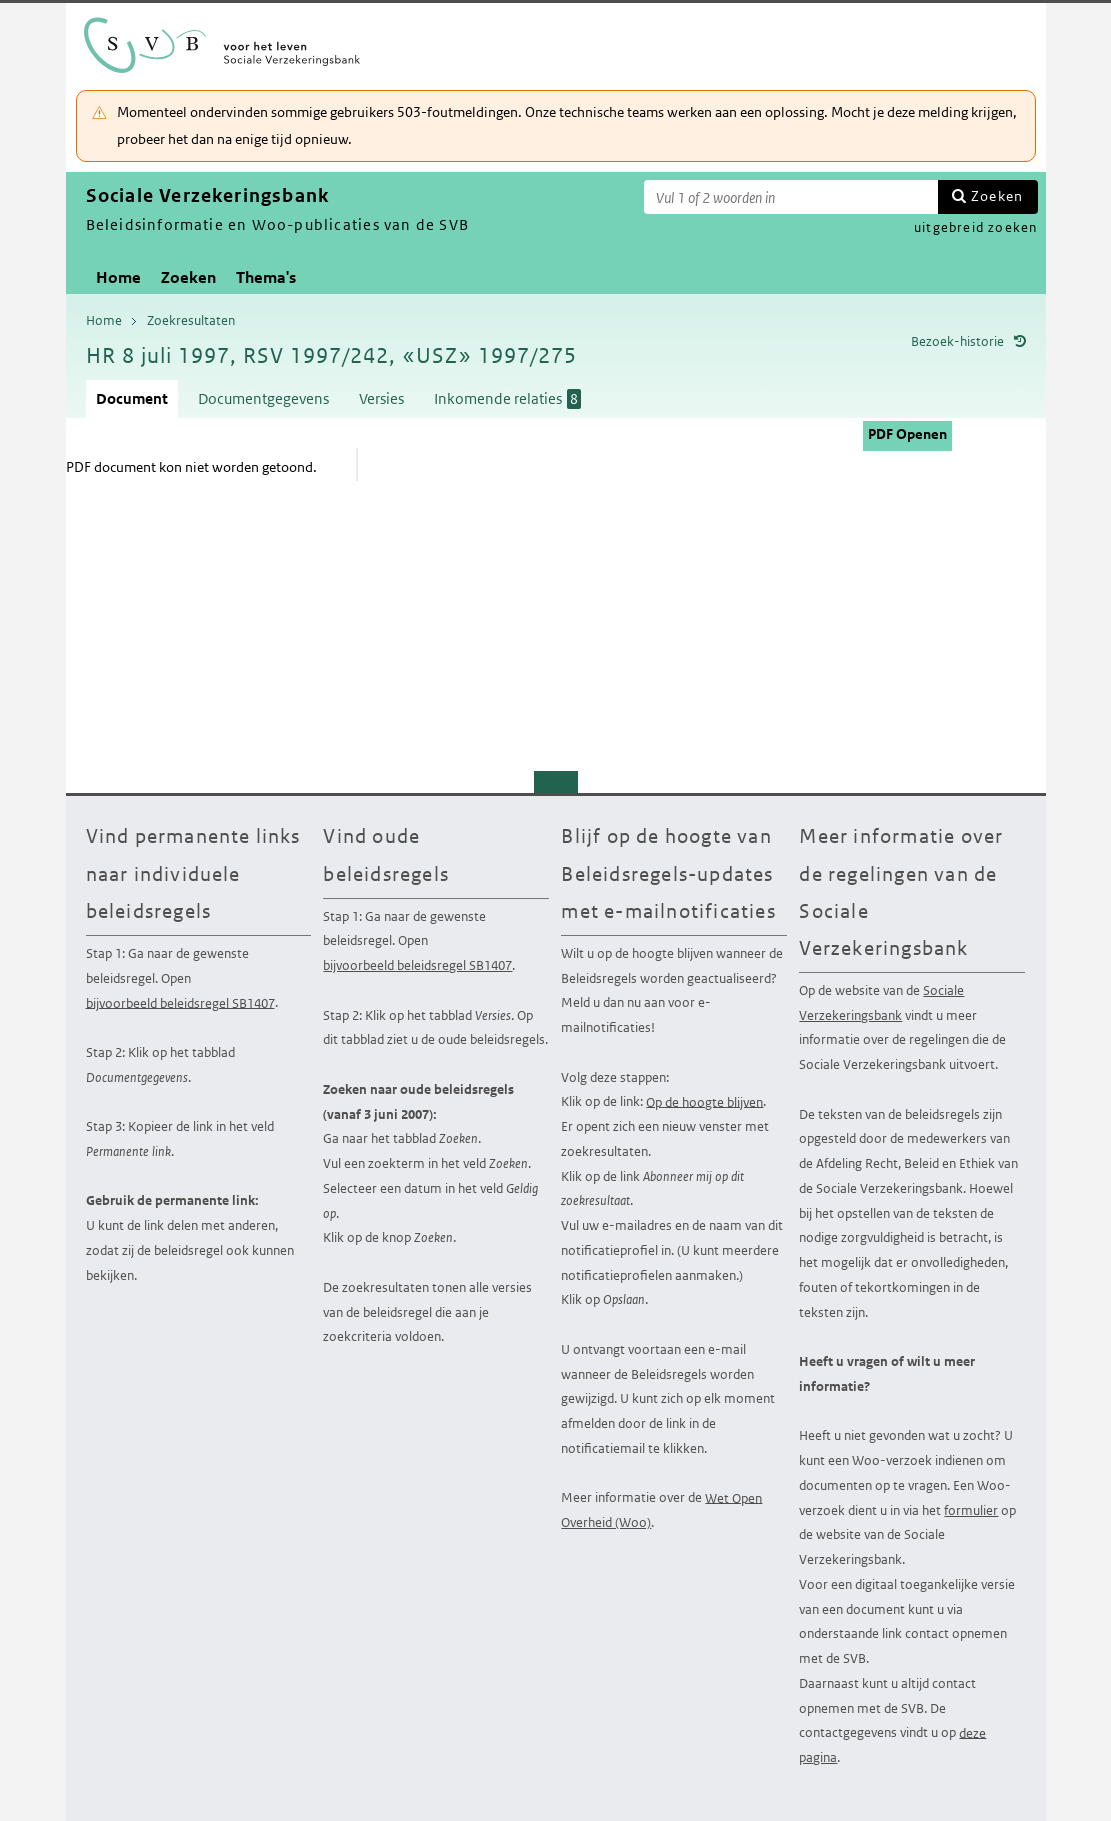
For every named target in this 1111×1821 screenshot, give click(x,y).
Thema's (266, 277)
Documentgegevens (263, 398)
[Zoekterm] (791, 197)
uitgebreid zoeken (975, 227)
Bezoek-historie (957, 341)
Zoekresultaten (191, 320)
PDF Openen (907, 434)
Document (132, 398)
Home (118, 277)
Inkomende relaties (507, 399)
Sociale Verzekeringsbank (881, 1003)
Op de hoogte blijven (704, 1101)
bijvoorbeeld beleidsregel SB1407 (180, 1002)
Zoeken (997, 196)
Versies (381, 398)
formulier (971, 1510)
